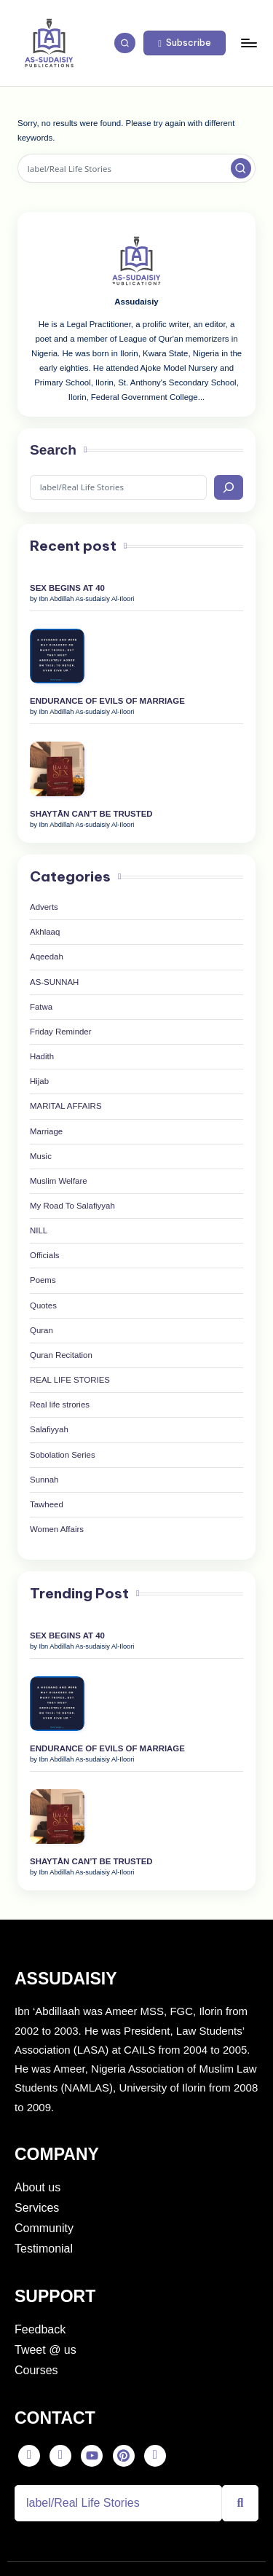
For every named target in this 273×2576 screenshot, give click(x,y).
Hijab (39, 1081)
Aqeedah (46, 956)
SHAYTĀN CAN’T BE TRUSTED (91, 813)
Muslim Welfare (58, 1181)
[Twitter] (60, 2456)
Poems (43, 1280)
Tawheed (46, 1504)
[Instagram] (155, 2456)
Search (53, 450)
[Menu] (248, 43)
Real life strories (60, 1404)
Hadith (42, 1056)
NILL (38, 1230)
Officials (44, 1255)
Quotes (43, 1305)
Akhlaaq (45, 931)
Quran (41, 1330)
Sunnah (44, 1479)
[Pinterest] (124, 2456)
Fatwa (41, 1006)
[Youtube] (92, 2456)
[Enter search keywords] (136, 168)
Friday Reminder (61, 1031)
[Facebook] (29, 2456)
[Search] (228, 487)
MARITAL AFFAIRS (66, 1106)
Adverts (44, 907)
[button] (184, 43)
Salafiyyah (49, 1429)
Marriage (46, 1131)
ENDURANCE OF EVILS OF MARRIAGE (107, 700)
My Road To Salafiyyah (72, 1205)
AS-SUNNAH (54, 982)
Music (41, 1156)
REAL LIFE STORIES (70, 1379)
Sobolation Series (62, 1454)
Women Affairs (57, 1529)
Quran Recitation (61, 1355)
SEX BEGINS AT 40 (67, 588)
